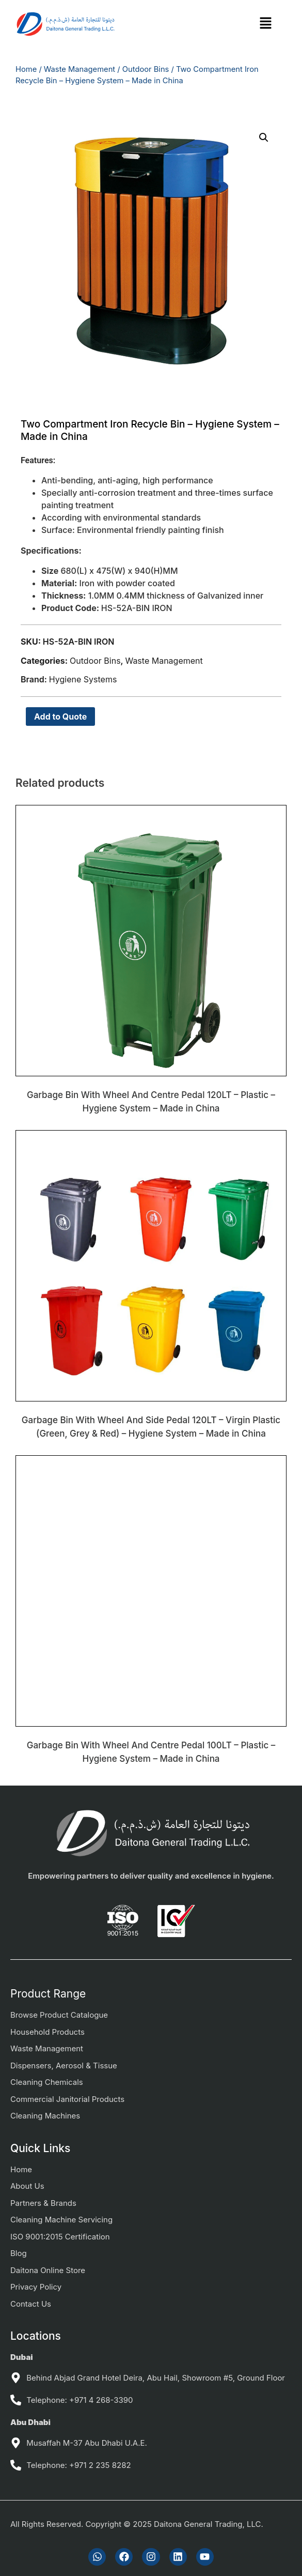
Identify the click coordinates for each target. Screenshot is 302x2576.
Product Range (48, 1993)
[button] (266, 24)
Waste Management (79, 69)
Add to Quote (60, 716)
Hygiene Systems (83, 679)
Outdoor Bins (145, 69)
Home (26, 69)
